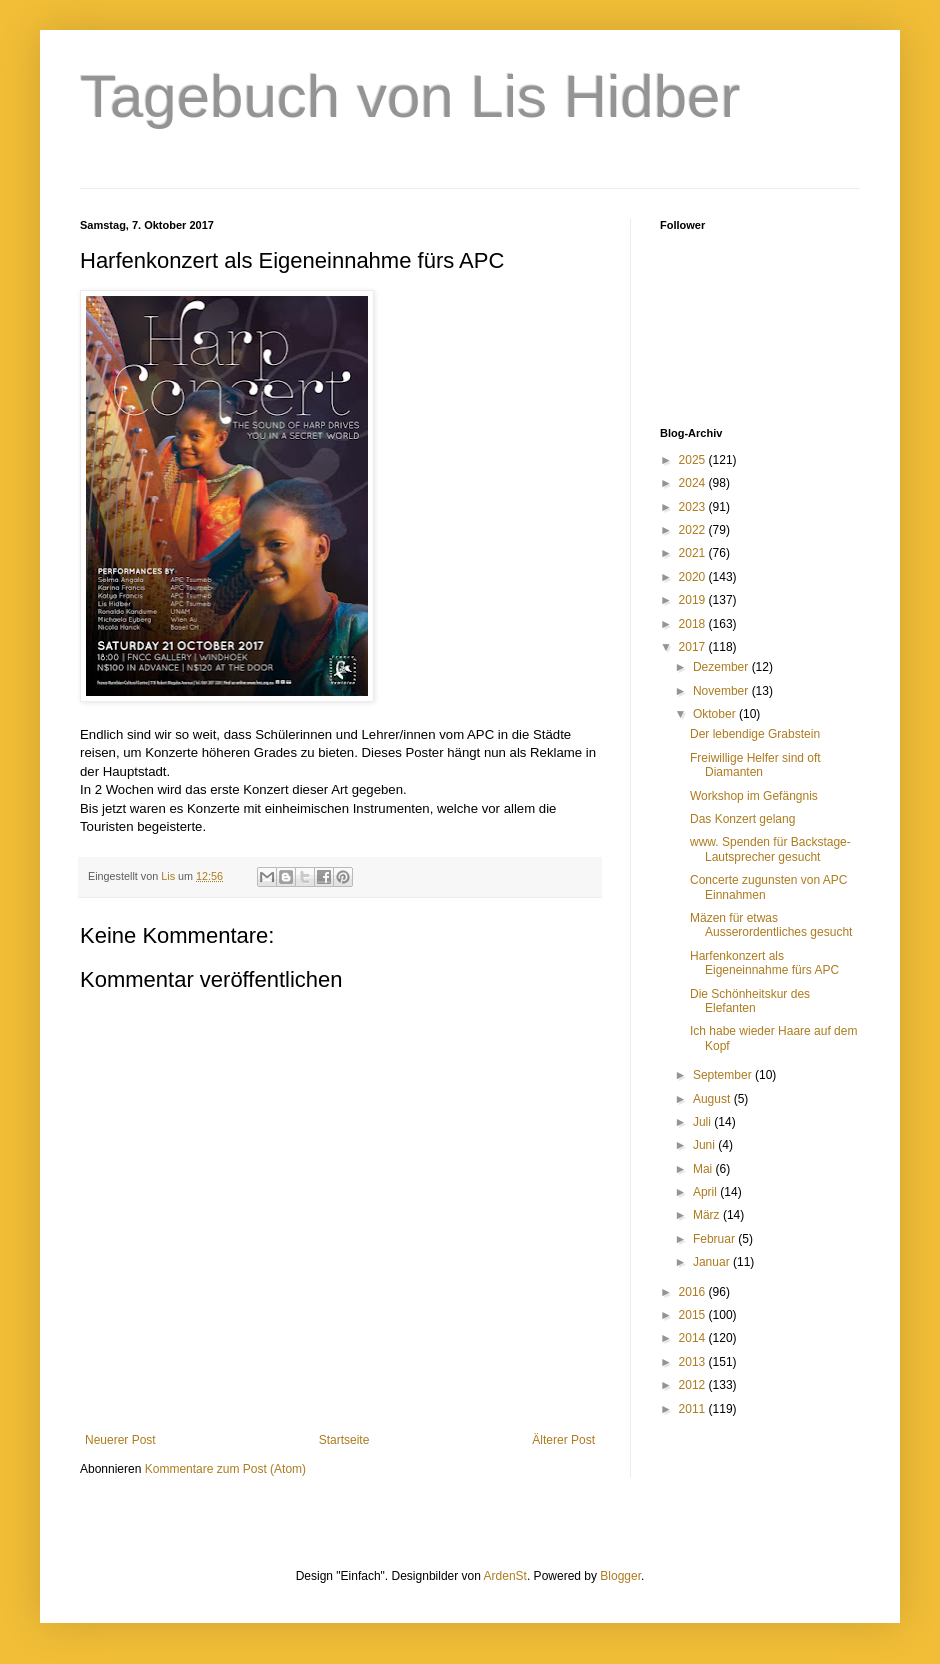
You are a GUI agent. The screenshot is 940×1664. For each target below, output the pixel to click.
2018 (694, 624)
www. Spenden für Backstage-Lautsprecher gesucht (770, 849)
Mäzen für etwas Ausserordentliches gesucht (771, 925)
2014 (694, 1338)
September (724, 1075)
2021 (694, 553)
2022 (694, 530)
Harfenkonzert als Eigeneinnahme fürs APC (764, 963)
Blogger (620, 1576)
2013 (694, 1362)
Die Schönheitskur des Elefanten (750, 1001)
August (713, 1099)
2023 (694, 507)
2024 (694, 483)
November (722, 691)
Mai (704, 1169)
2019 (694, 600)
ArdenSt (505, 1576)
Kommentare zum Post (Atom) (225, 1469)
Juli (703, 1122)
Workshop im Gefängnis (754, 796)
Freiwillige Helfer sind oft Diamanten (755, 765)
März (708, 1215)
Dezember (722, 667)
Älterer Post (563, 1440)
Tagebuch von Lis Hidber (410, 96)
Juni (705, 1145)
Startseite (344, 1440)
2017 (694, 647)
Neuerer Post (120, 1440)
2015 (694, 1315)
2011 (694, 1409)
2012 (694, 1385)
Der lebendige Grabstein (755, 734)
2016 (694, 1292)
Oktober (716, 714)
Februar (715, 1239)
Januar (713, 1262)
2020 (694, 577)
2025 (694, 460)
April (706, 1192)
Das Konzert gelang (742, 819)
